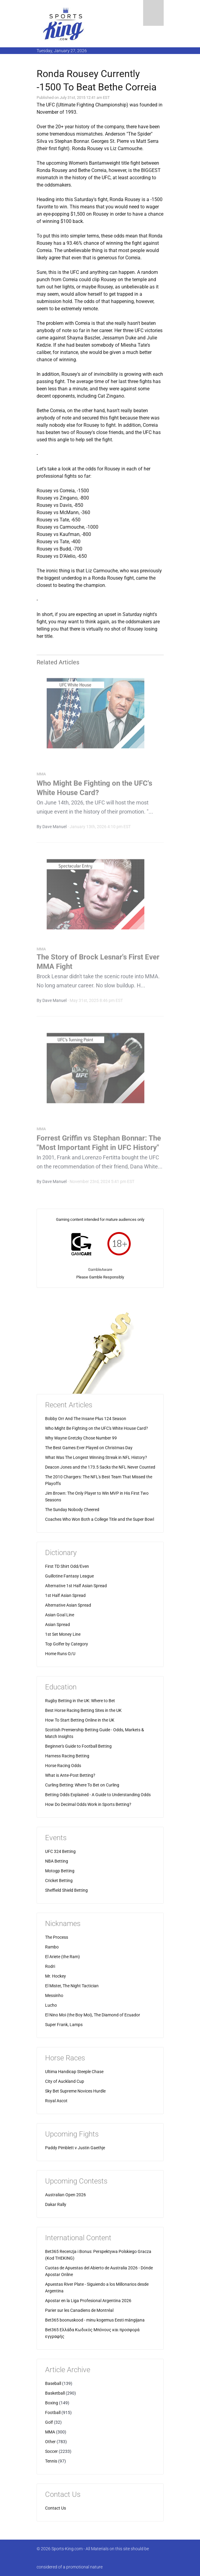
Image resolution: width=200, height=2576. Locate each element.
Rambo (52, 1947)
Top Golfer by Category (66, 1644)
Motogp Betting (59, 1870)
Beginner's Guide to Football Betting (78, 1746)
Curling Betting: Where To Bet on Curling (82, 1785)
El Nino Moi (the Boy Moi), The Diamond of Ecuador (92, 2014)
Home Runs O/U (60, 1653)
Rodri (50, 1966)
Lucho (51, 2005)
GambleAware (100, 1269)
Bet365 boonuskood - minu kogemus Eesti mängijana (95, 2320)
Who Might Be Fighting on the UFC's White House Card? (96, 1428)
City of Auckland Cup (64, 2081)
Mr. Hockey (55, 1976)
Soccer (51, 2451)
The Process (56, 1937)
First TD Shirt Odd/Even (67, 1566)
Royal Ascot (56, 2100)
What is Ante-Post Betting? (70, 1775)
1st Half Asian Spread (65, 1595)
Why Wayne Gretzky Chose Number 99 (81, 1438)
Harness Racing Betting (67, 1755)
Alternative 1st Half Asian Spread (76, 1585)
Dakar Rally (55, 2204)
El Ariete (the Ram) (62, 1956)
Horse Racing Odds (63, 1765)
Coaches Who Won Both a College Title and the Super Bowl (99, 1519)
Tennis (51, 2461)
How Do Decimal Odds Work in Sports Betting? (88, 1804)
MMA (50, 2432)
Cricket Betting (59, 1880)
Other (50, 2441)
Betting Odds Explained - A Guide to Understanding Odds (98, 1794)
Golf (49, 2422)
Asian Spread (57, 1624)
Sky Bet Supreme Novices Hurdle (75, 2091)
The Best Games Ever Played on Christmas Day (89, 1447)
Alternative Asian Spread (68, 1605)
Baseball (53, 2383)
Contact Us (55, 2508)
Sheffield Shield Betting (66, 1890)
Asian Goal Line (59, 1614)
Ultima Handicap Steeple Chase (74, 2071)
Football (53, 2412)
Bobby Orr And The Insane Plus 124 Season (85, 1418)
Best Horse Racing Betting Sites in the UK (83, 1710)
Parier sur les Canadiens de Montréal (79, 2310)
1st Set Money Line (62, 1634)
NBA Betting (56, 1861)
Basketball (55, 2393)
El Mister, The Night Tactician (72, 1985)
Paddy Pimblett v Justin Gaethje (75, 2147)
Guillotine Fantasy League (69, 1576)
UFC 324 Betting (60, 1851)
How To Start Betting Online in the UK (79, 1720)
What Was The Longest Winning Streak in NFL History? (96, 1457)
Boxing (51, 2402)
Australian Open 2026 (65, 2194)
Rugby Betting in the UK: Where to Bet (80, 1700)
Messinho (54, 1995)
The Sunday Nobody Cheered (72, 1509)
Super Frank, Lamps (64, 2024)
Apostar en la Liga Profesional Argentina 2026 (88, 2300)
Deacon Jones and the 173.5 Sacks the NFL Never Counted (100, 1467)
